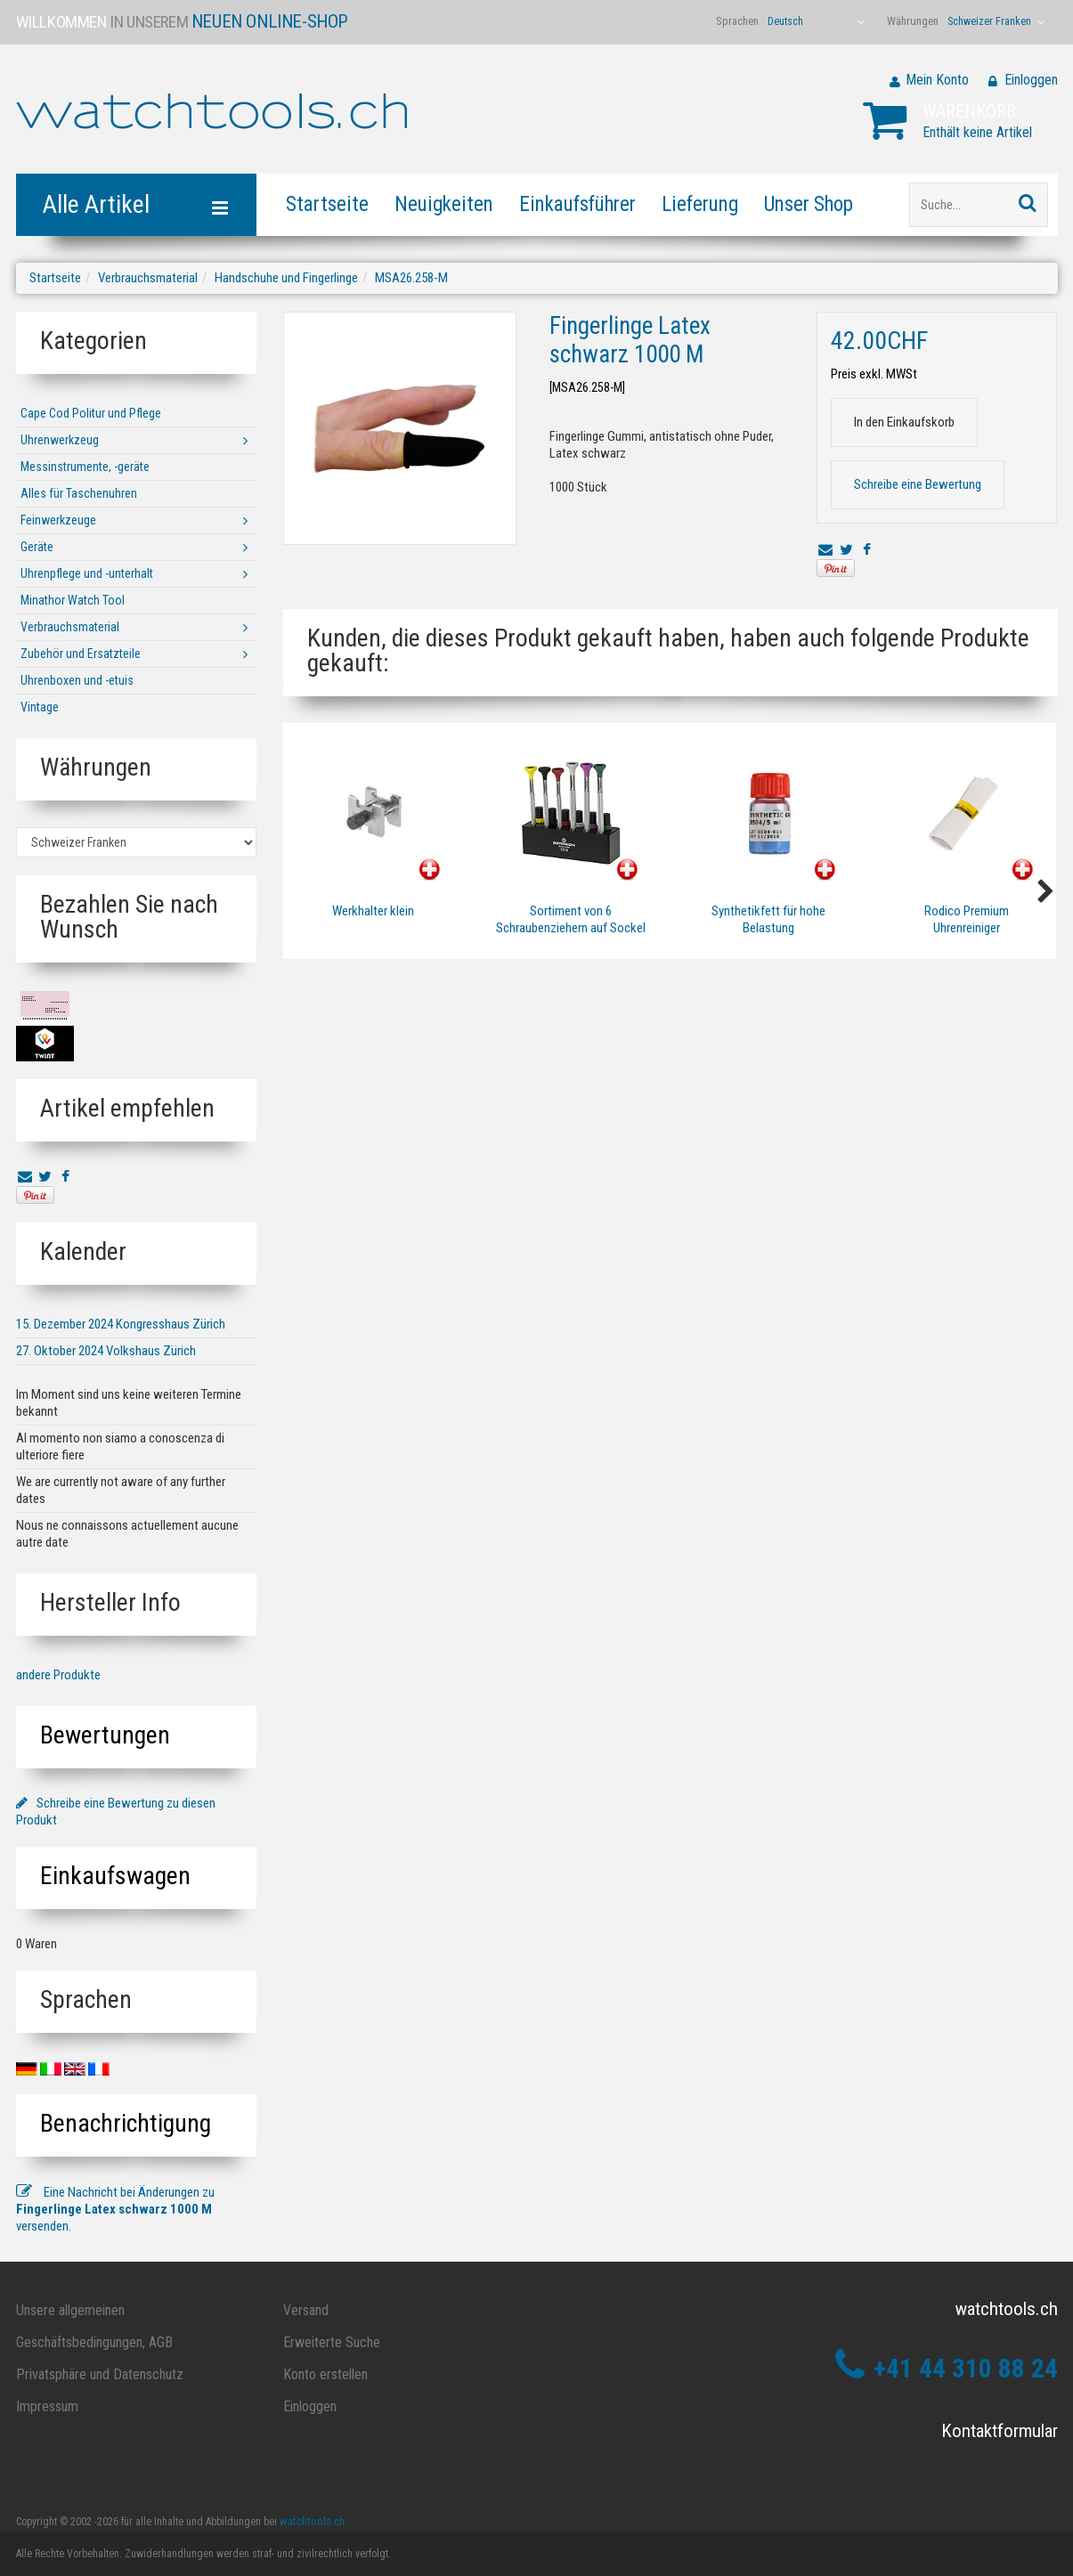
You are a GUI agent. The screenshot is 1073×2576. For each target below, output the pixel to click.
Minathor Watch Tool (72, 600)
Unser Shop (808, 204)
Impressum (47, 2406)
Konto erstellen (325, 2374)
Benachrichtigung (125, 2123)
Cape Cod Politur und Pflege (90, 413)
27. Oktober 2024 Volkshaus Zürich (106, 1351)
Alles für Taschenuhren (78, 493)
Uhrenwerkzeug (59, 440)
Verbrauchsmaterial (148, 278)
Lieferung (700, 204)
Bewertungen (105, 1735)
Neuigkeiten (443, 204)
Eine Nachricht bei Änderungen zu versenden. (115, 2209)
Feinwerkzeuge (58, 520)
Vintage (39, 707)
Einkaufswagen (115, 1875)
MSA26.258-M (411, 278)
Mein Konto (937, 79)
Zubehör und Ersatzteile (80, 653)
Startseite (327, 204)
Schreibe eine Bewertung (917, 484)
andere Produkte (58, 1675)
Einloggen (1031, 79)
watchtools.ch (312, 2521)
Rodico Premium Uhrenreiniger (965, 919)
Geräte (36, 547)
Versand (306, 2310)
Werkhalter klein (373, 911)
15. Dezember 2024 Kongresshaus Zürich (120, 1324)
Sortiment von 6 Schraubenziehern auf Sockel (571, 919)
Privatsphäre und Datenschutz (99, 2374)
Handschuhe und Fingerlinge (286, 278)
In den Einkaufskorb (904, 422)
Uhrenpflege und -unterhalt (86, 573)
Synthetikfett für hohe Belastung (768, 919)
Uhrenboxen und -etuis (77, 680)
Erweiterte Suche (331, 2342)
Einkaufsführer (577, 204)
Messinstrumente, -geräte (85, 466)
